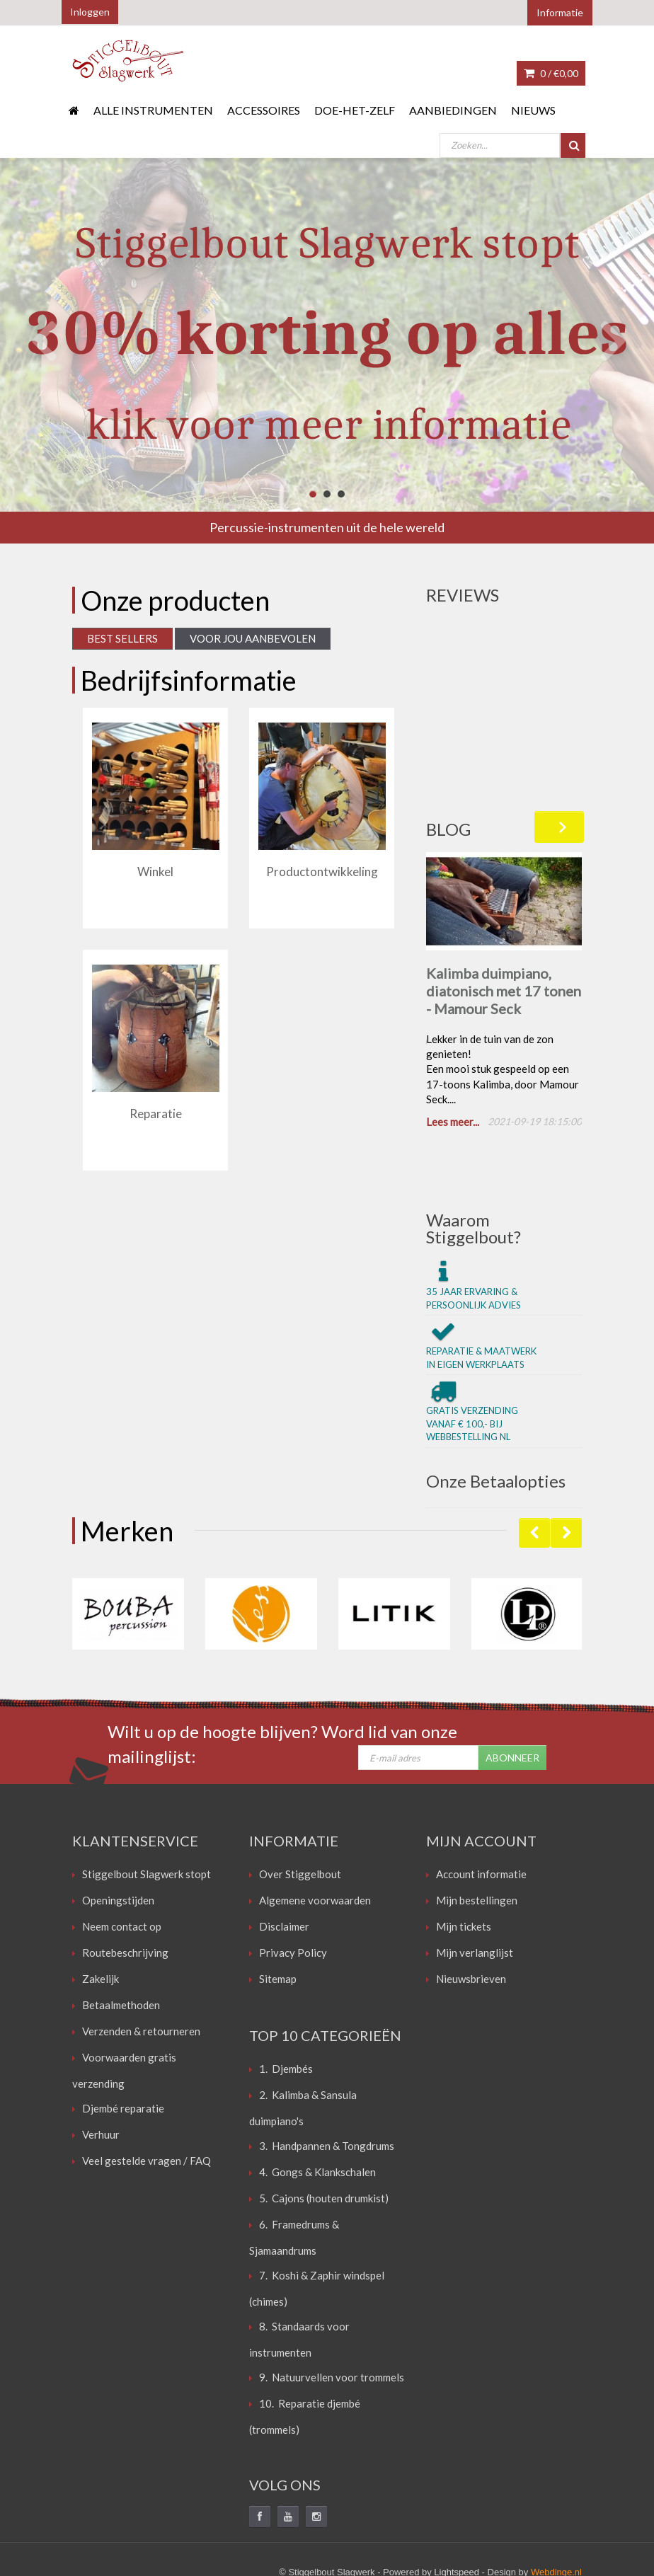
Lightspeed (456, 2510)
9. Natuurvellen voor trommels (331, 2315)
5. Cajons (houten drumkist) (324, 2136)
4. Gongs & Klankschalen (317, 2110)
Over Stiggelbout (300, 1812)
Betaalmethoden (121, 1943)
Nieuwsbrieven (471, 1917)
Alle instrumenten (153, 110)
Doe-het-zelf (354, 110)
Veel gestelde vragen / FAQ (146, 2099)
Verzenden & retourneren (141, 1969)
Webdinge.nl (556, 2510)
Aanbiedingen (453, 110)
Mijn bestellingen (476, 1838)
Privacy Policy (293, 1891)
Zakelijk (100, 1917)
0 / (551, 73)
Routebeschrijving (125, 1891)
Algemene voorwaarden (315, 1838)
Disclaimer (284, 1864)
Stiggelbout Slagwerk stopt (146, 1812)
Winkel (155, 871)
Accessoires (263, 110)
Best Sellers (122, 638)
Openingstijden (118, 1838)
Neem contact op (121, 1864)
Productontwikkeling (322, 871)
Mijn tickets (463, 1864)
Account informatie (481, 1812)
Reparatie (156, 1113)
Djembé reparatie (123, 2046)
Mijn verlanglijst (474, 1891)
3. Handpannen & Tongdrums (326, 2084)
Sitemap (278, 1917)
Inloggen (90, 12)
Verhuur (101, 2072)
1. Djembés (286, 2007)
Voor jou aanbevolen (253, 638)
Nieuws (533, 110)
